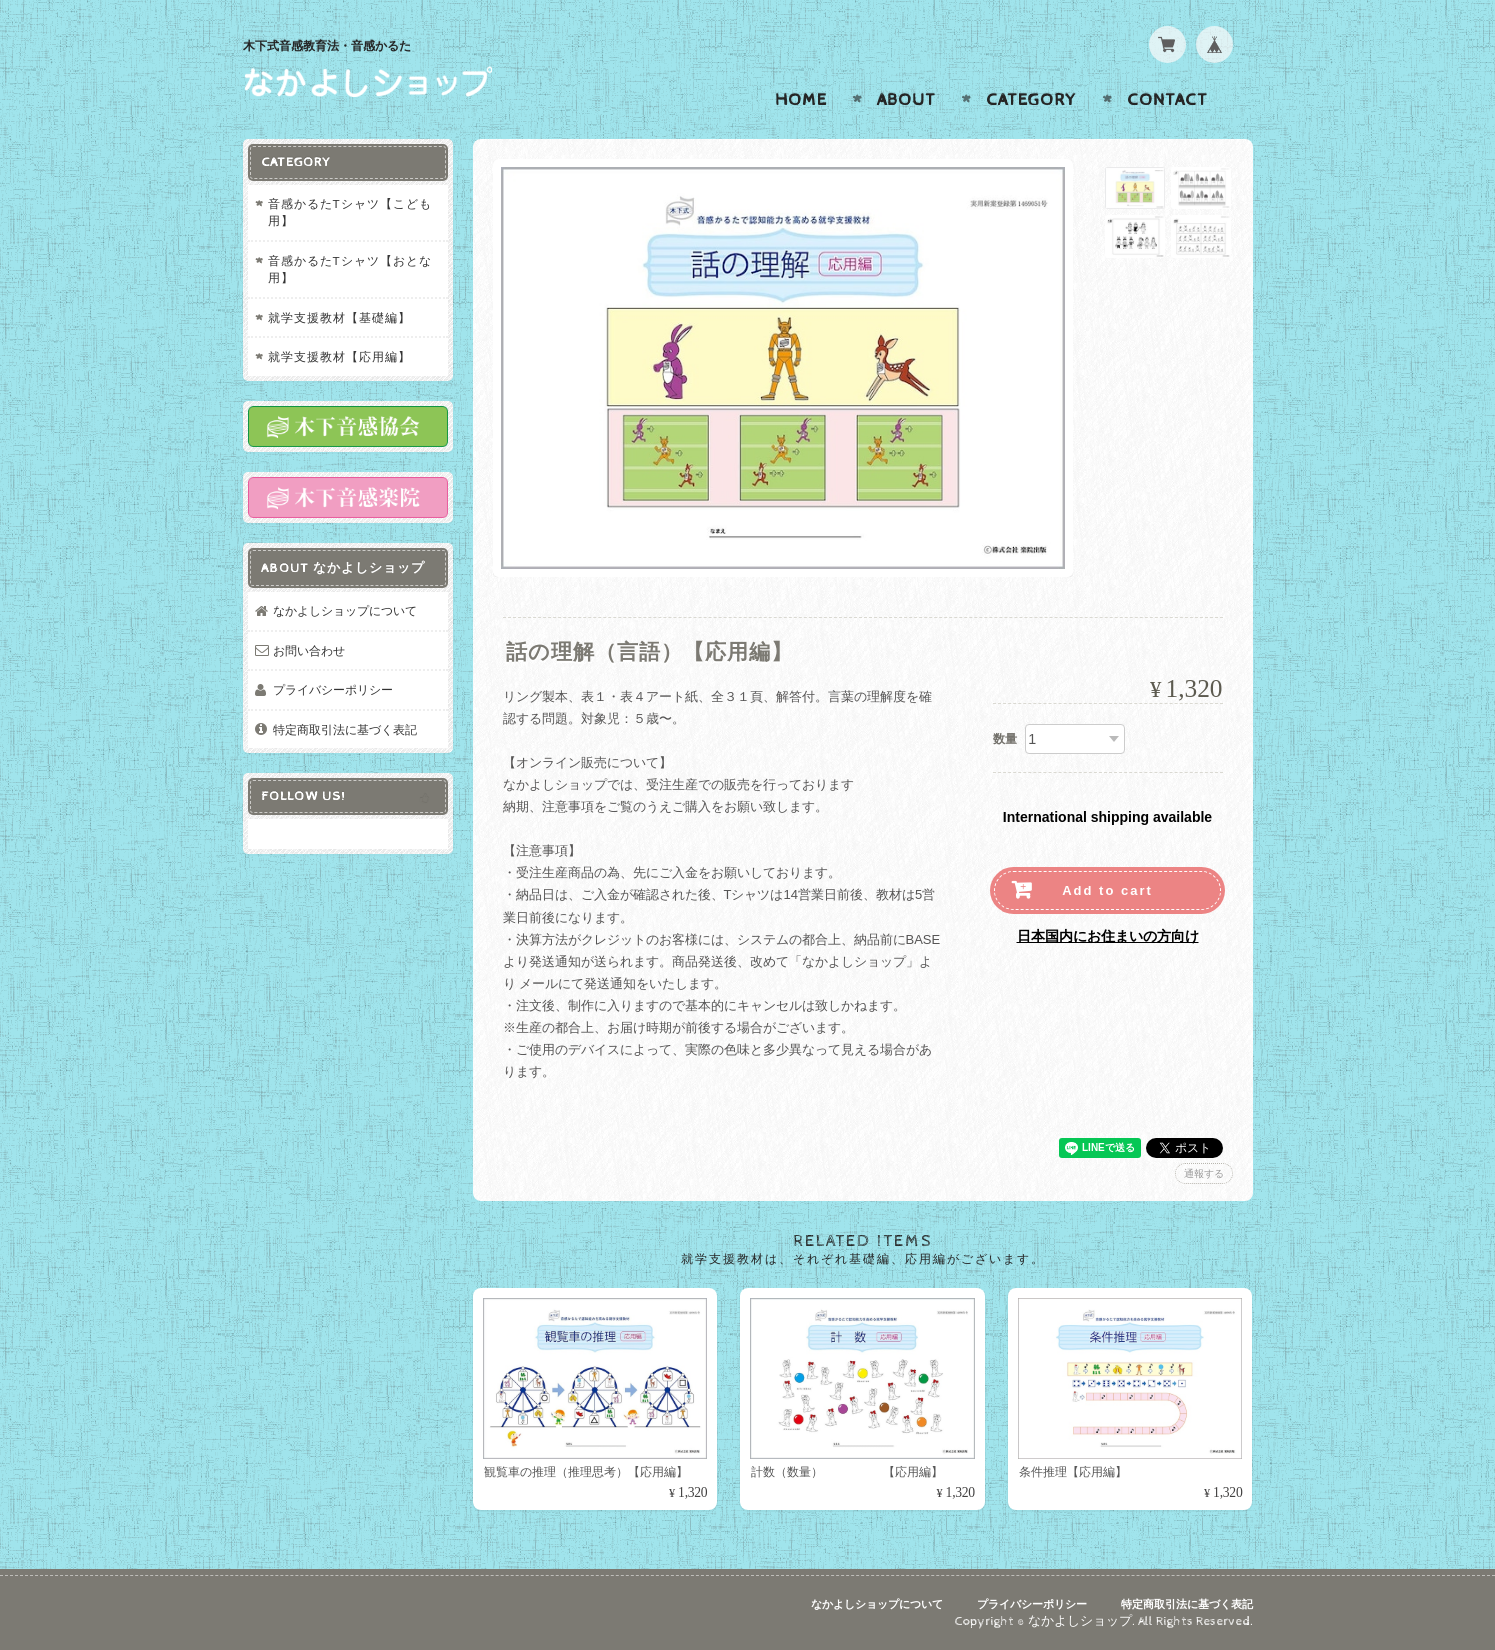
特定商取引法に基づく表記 (345, 729)
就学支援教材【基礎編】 (339, 317)
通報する (1204, 1173)
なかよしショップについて (345, 610)
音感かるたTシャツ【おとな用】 (350, 269)
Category (1031, 100)
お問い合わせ (309, 650)
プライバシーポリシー (333, 689)
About (906, 100)
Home (801, 100)
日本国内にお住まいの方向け (1108, 936)
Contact (1167, 100)
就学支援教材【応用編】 (339, 356)
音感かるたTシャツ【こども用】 (350, 212)
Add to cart (1107, 890)
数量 (1005, 739)
